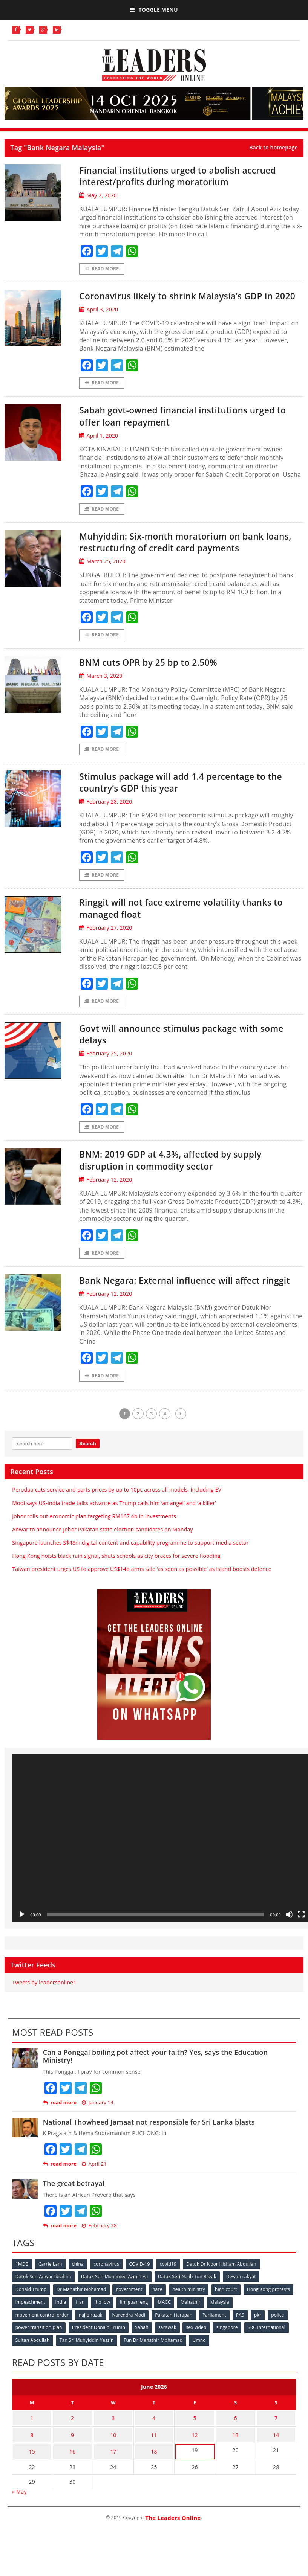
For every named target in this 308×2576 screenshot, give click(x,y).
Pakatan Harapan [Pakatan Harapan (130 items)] (176, 2343)
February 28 (99, 2255)
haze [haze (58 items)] (160, 2318)
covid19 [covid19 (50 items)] (171, 2293)
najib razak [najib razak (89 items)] (91, 2343)
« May (19, 2513)
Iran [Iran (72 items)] (135, 2330)
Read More (101, 269)
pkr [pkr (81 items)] (261, 2343)
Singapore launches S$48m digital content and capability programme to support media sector (130, 1572)
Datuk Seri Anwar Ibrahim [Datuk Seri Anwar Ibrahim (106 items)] (44, 2306)
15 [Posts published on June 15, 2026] (32, 2474)
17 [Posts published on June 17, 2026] (113, 2474)
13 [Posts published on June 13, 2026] (236, 2459)
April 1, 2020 (98, 448)
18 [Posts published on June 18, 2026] (154, 2474)
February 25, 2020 (105, 1070)
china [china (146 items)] (79, 2293)
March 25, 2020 (102, 575)
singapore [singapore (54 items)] (230, 2355)
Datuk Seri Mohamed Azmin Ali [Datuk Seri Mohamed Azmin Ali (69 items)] (115, 2306)
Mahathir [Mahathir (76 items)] (248, 2330)
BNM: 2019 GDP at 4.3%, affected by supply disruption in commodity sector (183, 1176)
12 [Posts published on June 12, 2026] (195, 2459)
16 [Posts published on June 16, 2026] (72, 2474)
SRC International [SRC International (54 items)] (271, 2355)
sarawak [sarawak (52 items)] (170, 2355)
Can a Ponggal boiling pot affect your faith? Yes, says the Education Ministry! (155, 2086)
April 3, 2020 (98, 322)
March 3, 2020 (100, 690)
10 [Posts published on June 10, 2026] (113, 2459)
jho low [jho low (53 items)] (158, 2330)
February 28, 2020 (105, 817)
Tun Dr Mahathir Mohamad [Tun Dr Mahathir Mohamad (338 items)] (154, 2368)
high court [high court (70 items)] (229, 2318)
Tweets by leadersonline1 (44, 2012)
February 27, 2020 (105, 943)
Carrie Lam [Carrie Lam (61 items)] (51, 2293)
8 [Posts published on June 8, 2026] (32, 2459)
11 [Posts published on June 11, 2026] (154, 2459)
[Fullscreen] (301, 1944)
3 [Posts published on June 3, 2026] (113, 2444)
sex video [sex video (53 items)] (199, 2355)
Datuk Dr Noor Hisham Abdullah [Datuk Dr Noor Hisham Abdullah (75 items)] (225, 2293)
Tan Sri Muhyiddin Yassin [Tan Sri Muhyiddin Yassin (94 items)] (87, 2368)
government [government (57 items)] (131, 2318)
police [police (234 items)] (282, 2343)
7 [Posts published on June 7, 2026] (275, 2444)
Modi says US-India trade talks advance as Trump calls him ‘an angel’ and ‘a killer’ (114, 1532)
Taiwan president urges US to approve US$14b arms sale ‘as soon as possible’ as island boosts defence (141, 1598)
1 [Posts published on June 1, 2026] (32, 2444)
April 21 (94, 2193)
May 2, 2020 (98, 195)
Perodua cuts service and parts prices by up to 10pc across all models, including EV (116, 1519)
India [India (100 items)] (115, 2330)
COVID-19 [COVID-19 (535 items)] (142, 2293)
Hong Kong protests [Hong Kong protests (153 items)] (37, 2330)
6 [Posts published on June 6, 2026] (235, 2444)
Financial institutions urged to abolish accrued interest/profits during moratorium (185, 175)
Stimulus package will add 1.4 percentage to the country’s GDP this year (185, 796)
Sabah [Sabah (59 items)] (143, 2355)
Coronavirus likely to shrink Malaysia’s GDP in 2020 (189, 302)
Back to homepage (273, 147)
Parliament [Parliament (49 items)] (217, 2343)
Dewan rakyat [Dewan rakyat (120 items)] (243, 2306)
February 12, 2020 (105, 1196)
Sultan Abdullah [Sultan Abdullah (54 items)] (33, 2368)
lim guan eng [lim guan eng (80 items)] (190, 2330)
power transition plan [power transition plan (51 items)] (39, 2355)
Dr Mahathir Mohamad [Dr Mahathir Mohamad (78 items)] (82, 2318)
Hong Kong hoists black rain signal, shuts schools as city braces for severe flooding (116, 1585)
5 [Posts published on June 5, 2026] (194, 2444)
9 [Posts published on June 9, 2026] (72, 2459)
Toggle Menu (154, 9)
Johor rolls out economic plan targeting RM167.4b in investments (94, 1546)
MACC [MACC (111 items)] (221, 2330)
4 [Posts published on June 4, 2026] (153, 2444)
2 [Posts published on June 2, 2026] (72, 2444)
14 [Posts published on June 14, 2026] (276, 2459)
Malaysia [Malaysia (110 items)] (277, 2330)
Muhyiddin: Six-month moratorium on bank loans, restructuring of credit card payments (186, 555)
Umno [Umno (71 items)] (201, 2368)
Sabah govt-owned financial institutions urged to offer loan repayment (191, 428)
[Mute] (289, 1944)
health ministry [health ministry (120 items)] (191, 2318)
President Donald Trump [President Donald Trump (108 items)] (99, 2355)
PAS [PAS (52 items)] (243, 2343)
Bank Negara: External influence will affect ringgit (182, 1303)
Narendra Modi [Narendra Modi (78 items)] (130, 2343)
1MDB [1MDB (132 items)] (22, 2293)
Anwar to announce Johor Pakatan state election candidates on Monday (102, 1559)
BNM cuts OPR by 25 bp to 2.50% (158, 676)
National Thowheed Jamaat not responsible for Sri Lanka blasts (149, 2151)
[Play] (22, 1944)
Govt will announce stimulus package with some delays (181, 1050)
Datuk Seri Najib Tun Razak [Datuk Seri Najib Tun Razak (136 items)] (188, 2306)
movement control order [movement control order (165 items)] (42, 2343)
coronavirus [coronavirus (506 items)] (108, 2293)
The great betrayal (74, 2213)
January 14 (97, 2132)
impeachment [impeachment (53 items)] (84, 2330)
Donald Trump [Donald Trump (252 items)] (31, 2318)
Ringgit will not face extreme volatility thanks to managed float (189, 923)
